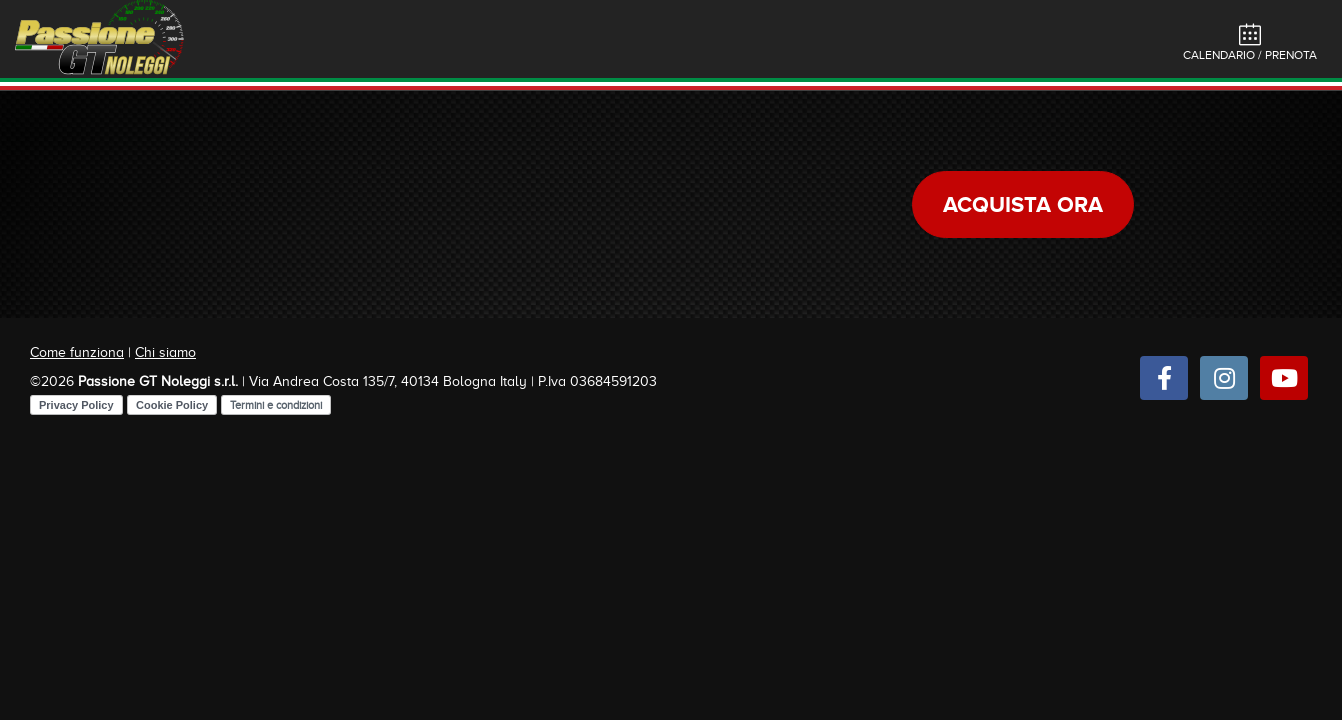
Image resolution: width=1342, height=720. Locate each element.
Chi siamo (165, 352)
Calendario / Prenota (1250, 42)
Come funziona (77, 352)
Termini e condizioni (276, 405)
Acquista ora (1023, 204)
